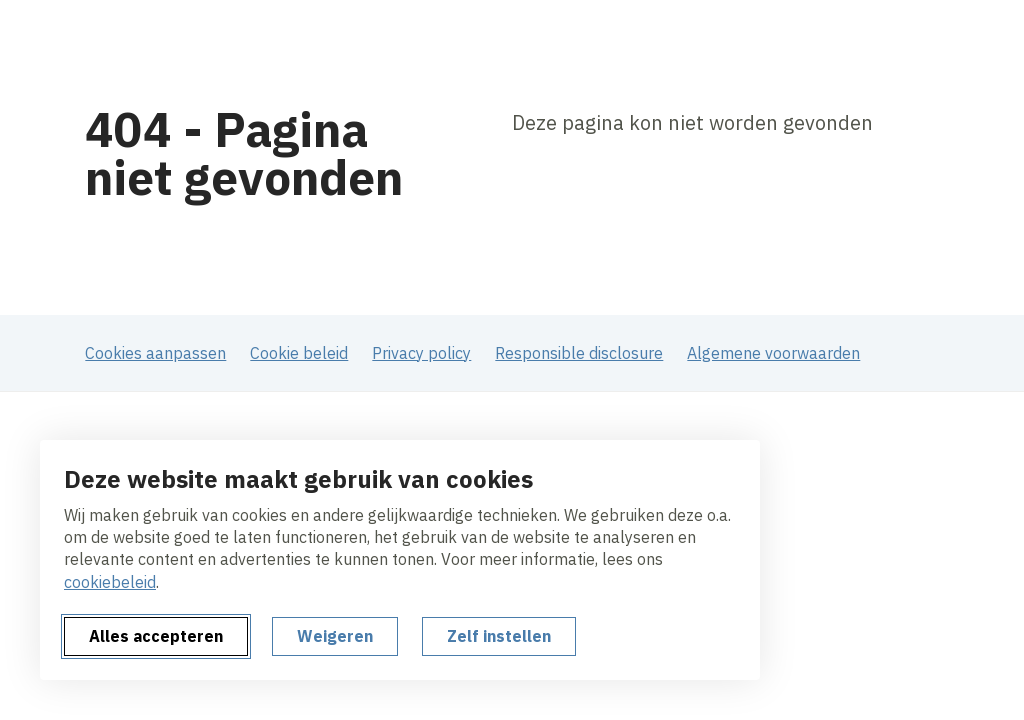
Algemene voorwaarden (773, 353)
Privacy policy (421, 353)
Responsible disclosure (579, 353)
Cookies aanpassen (155, 353)
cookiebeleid (110, 582)
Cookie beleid (299, 353)
